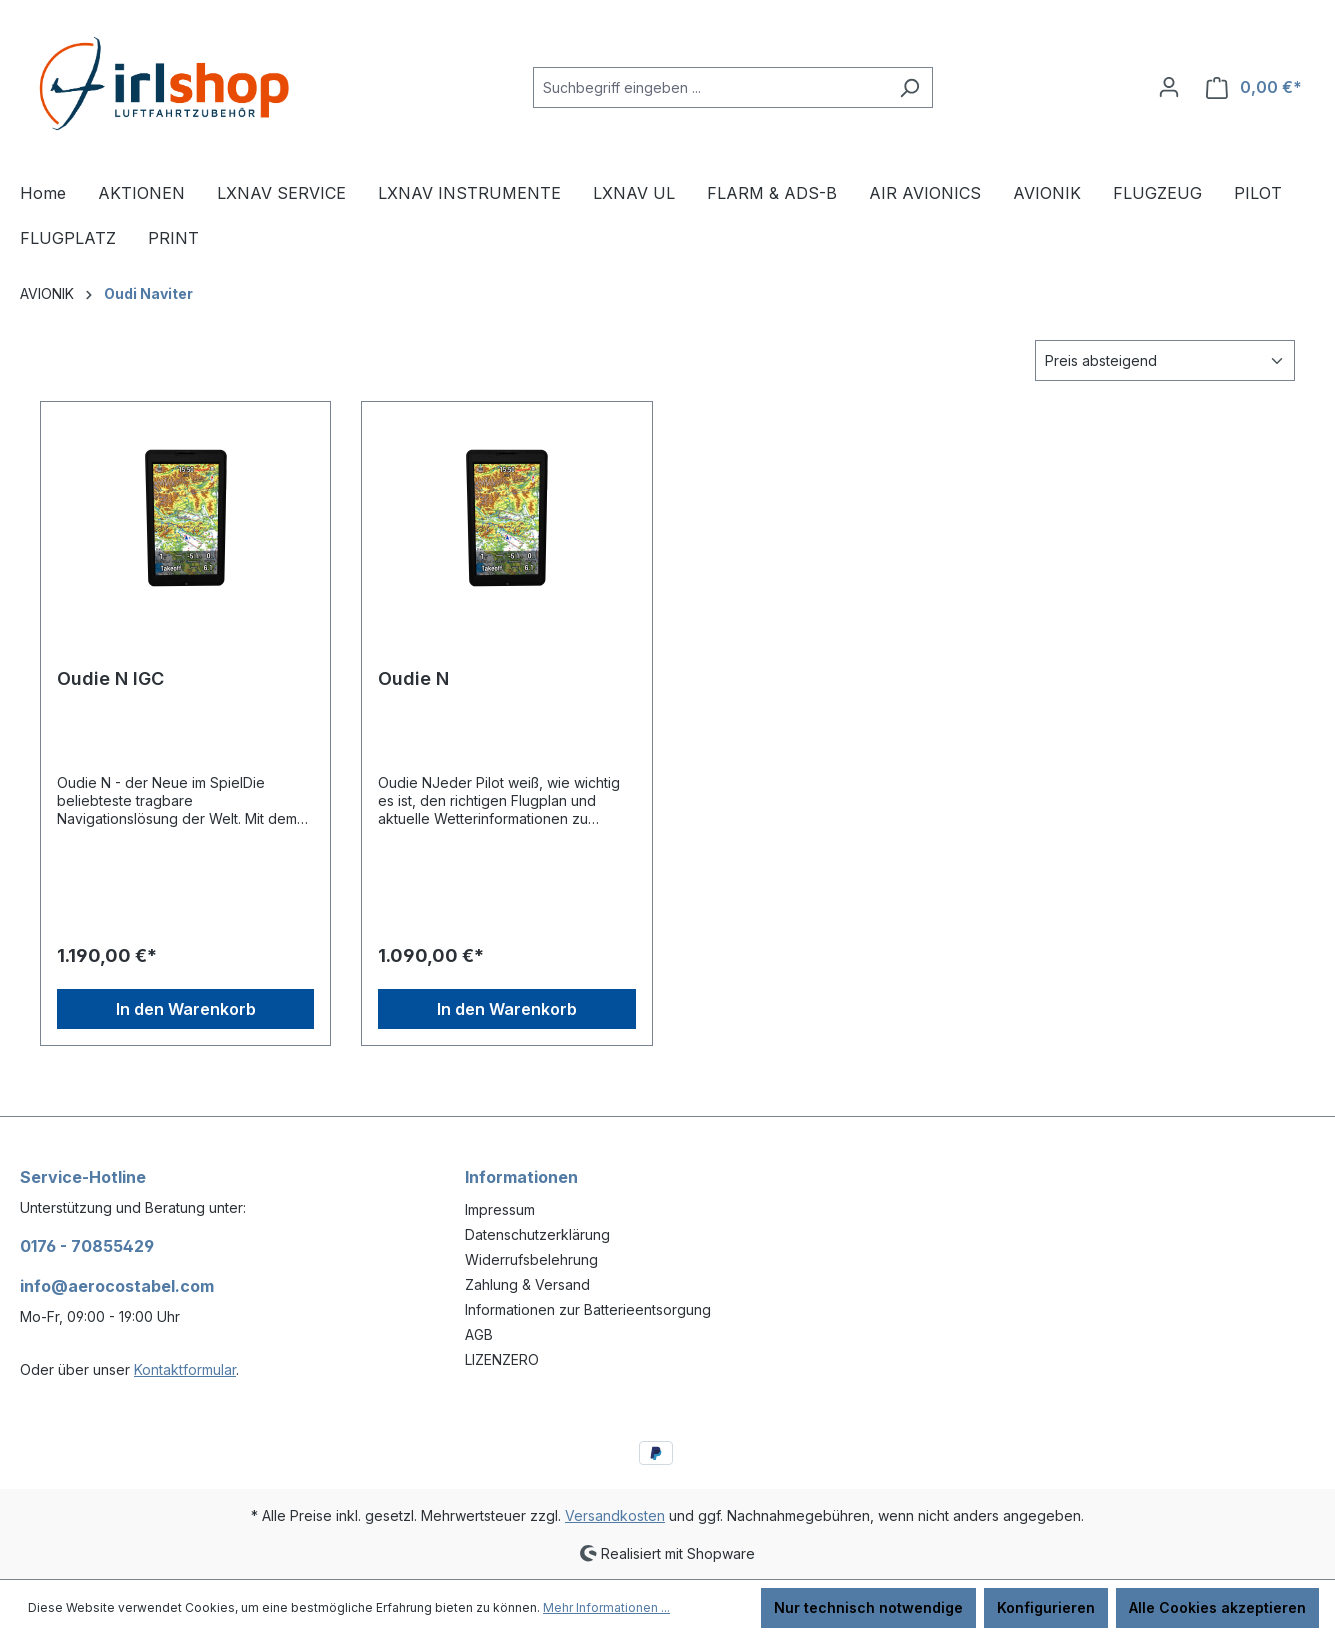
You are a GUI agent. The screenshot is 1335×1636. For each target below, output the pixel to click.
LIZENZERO (502, 1359)
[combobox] (710, 87)
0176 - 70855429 (87, 1246)
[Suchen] (909, 87)
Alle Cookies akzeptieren (1217, 1607)
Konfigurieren (1046, 1607)
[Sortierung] (1165, 360)
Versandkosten (615, 1515)
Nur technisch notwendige (868, 1607)
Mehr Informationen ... (606, 1607)
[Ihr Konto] (1169, 87)
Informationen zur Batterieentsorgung (588, 1309)
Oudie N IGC (110, 678)
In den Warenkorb (186, 1009)
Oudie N (413, 678)
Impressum (500, 1209)
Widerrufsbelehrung (531, 1259)
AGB (479, 1334)
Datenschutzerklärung (537, 1234)
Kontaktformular (185, 1369)
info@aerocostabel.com (117, 1286)
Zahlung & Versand (527, 1284)
